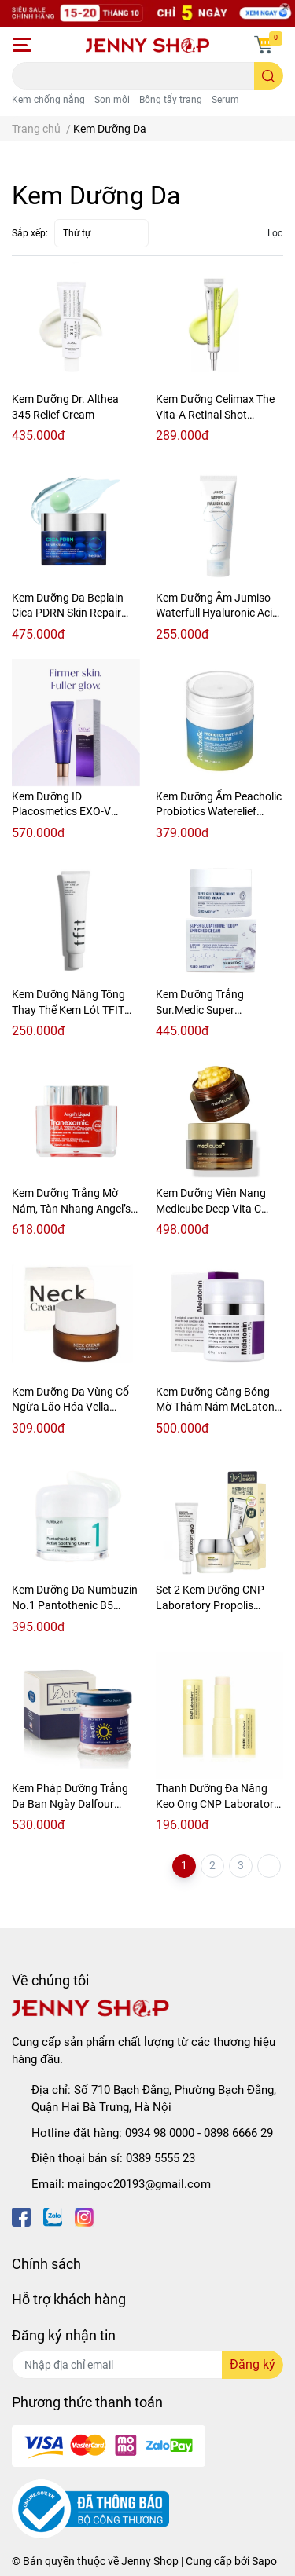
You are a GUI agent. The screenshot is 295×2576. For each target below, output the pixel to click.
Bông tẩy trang (170, 99)
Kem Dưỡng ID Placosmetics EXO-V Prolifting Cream (61, 811)
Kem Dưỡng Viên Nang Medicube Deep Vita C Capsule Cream (211, 1208)
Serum (225, 99)
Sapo (264, 2561)
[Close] (284, 8)
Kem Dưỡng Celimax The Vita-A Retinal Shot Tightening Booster (215, 414)
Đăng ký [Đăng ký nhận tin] (252, 2364)
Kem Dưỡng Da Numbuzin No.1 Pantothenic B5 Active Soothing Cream (75, 1604)
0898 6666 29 (238, 2133)
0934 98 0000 (159, 2133)
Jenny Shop (150, 2561)
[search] (268, 76)
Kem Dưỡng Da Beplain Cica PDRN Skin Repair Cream (68, 613)
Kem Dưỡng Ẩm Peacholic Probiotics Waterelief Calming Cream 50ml (219, 811)
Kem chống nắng (48, 99)
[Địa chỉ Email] (147, 2365)
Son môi (112, 99)
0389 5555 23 (160, 2158)
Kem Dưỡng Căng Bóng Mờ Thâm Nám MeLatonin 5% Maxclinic (219, 1407)
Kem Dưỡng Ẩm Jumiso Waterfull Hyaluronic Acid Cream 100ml (217, 613)
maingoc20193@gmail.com (139, 2184)
